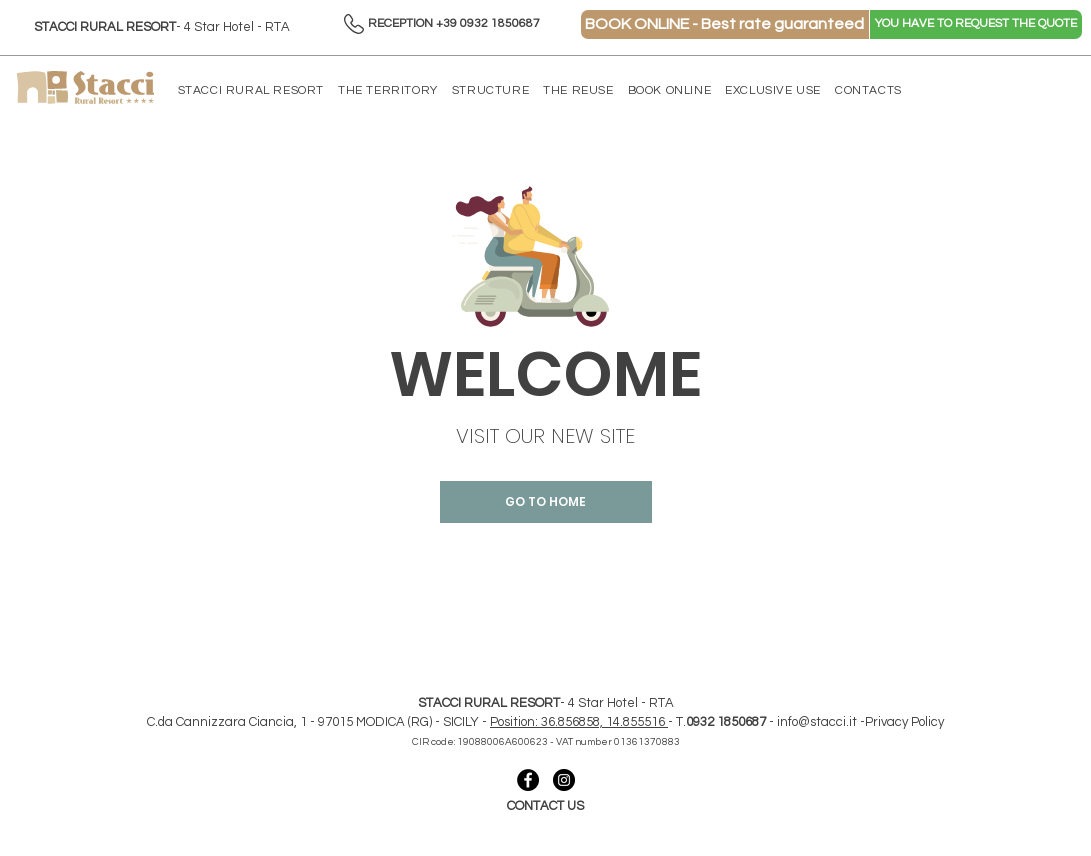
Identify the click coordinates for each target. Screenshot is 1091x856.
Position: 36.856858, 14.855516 (579, 722)
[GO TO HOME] (546, 502)
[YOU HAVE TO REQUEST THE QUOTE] (976, 24)
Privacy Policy (904, 722)
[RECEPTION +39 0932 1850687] (454, 24)
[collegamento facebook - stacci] (528, 780)
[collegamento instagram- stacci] (564, 780)
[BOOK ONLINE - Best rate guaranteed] (725, 24)
